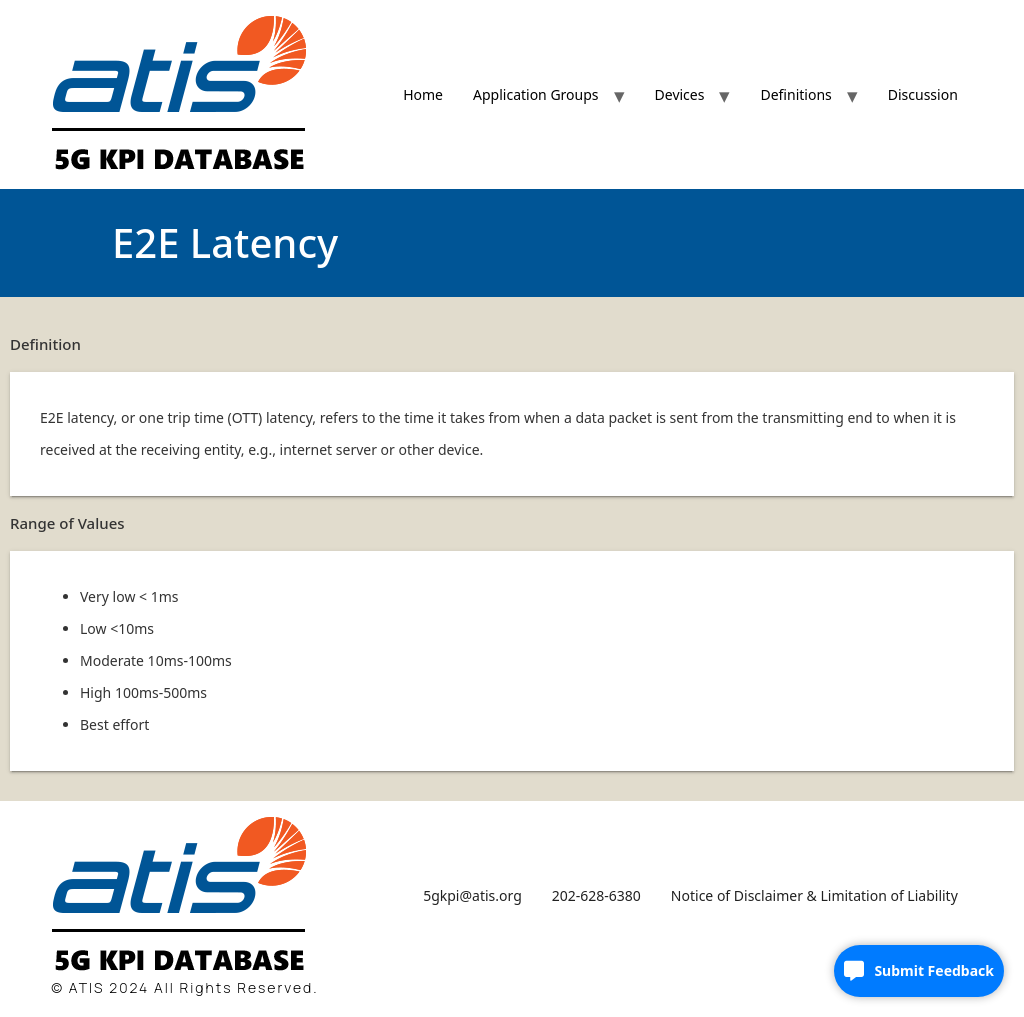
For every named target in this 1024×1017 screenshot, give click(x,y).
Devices (680, 94)
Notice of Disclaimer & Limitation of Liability (814, 895)
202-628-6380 (596, 895)
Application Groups (536, 94)
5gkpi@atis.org (472, 895)
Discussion (923, 94)
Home (423, 94)
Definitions (795, 94)
